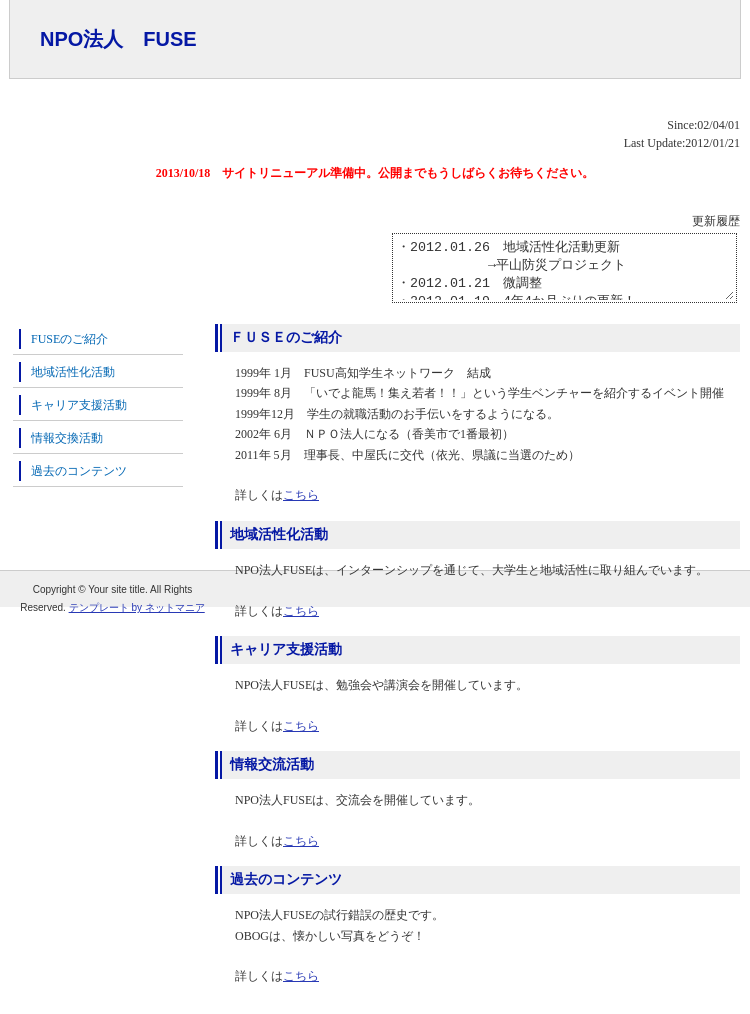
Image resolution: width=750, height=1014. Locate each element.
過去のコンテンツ (79, 483)
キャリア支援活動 (79, 417)
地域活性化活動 (73, 384)
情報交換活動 (67, 450)
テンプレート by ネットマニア (137, 607)
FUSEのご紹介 (69, 351)
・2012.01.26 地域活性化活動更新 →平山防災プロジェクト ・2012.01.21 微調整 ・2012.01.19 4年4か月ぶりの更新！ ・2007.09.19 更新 (544, 274)
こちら (301, 507)
